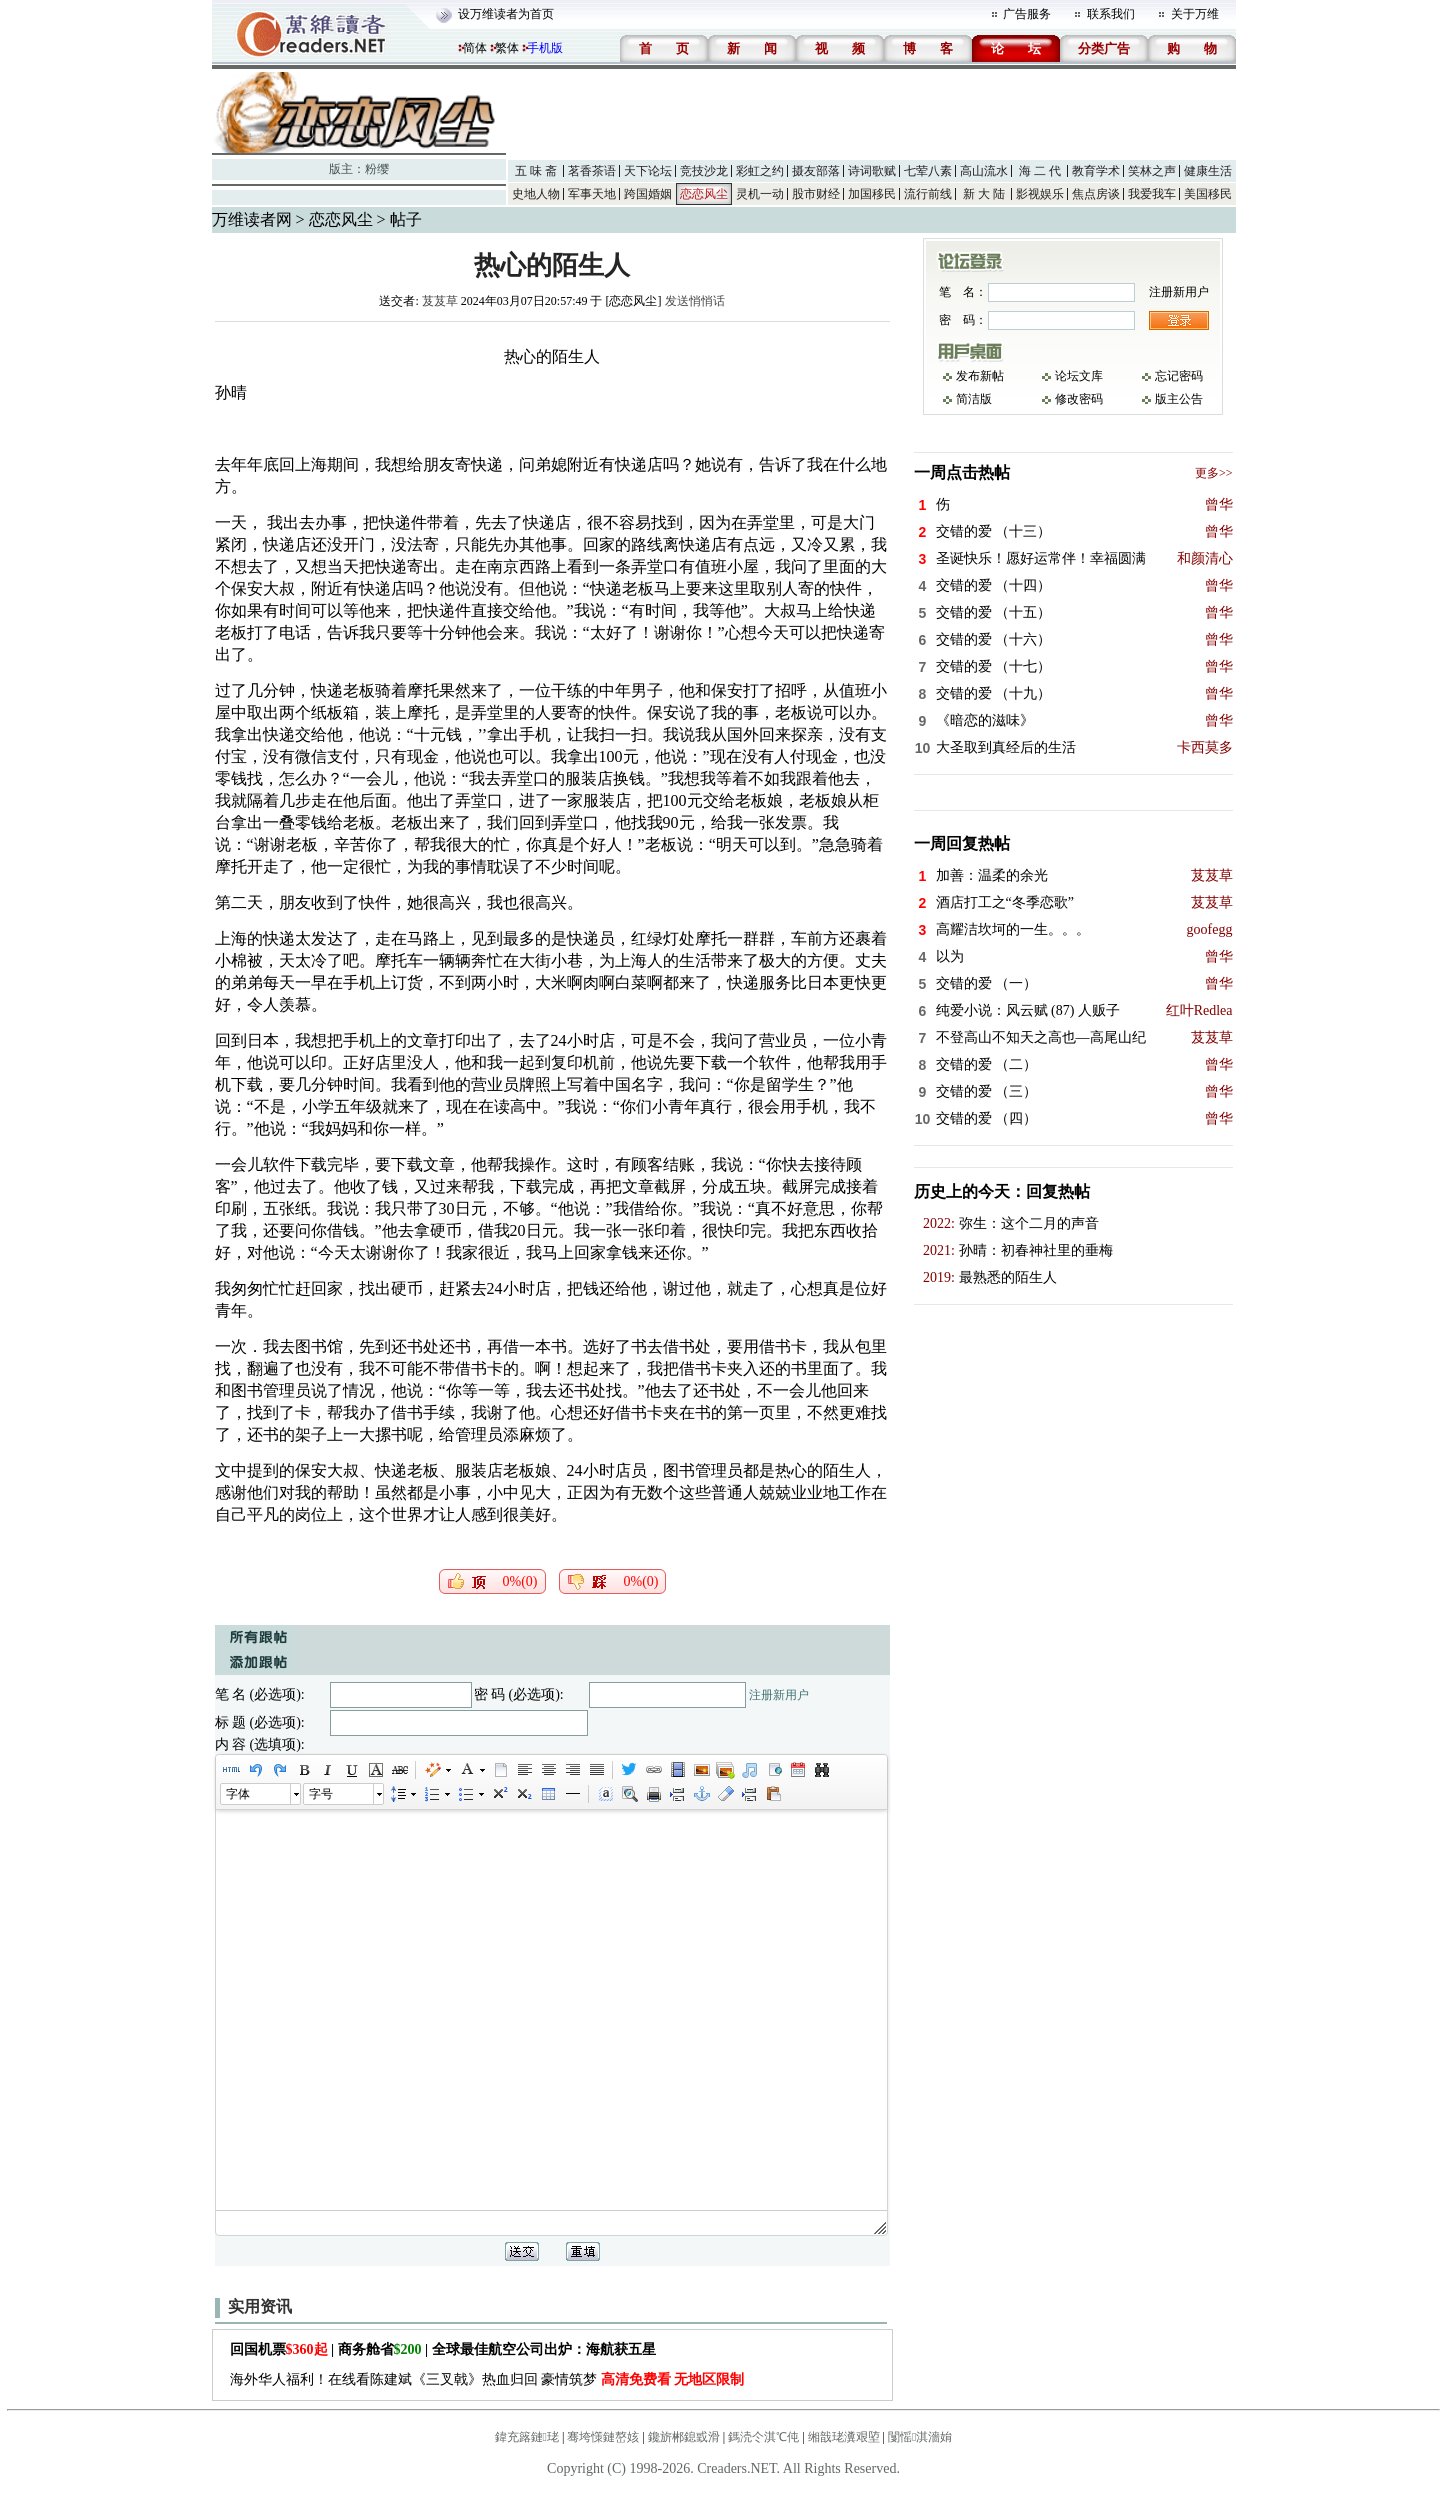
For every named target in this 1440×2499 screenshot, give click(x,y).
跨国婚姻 (648, 194)
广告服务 (1027, 14)
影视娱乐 (1040, 194)
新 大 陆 (984, 194)
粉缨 (377, 169)
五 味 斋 (536, 171)
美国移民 (1208, 194)
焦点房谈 (1096, 194)
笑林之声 (1152, 171)
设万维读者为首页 (506, 14)
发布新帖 (980, 376)
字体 (238, 1794)
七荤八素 (928, 171)
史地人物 (536, 194)
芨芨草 (440, 301)
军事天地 (592, 194)
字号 (321, 1794)
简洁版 (974, 399)
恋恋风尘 (704, 194)
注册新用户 (779, 1695)
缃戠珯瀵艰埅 (844, 2437)
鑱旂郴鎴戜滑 (684, 2437)
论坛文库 (1079, 376)
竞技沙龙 (704, 171)
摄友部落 (816, 171)
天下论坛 (648, 171)
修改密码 (1079, 399)
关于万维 (1195, 14)
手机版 (545, 48)
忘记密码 (1179, 376)
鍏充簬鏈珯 (527, 2437)
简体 (475, 48)
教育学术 (1096, 171)
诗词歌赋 (872, 171)
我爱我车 (1152, 194)
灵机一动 (760, 194)
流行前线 (928, 194)
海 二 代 (1040, 171)
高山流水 (984, 171)
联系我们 (1111, 14)
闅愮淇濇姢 (920, 2437)
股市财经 (816, 194)
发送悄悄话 (695, 301)
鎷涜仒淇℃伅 (763, 2437)
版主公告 (1179, 399)
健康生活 (1208, 171)
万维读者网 (252, 219)
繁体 (507, 48)
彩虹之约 (760, 171)
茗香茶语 (592, 171)
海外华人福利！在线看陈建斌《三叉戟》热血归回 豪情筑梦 (487, 2379)
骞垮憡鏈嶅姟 (603, 2437)
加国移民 (872, 194)
